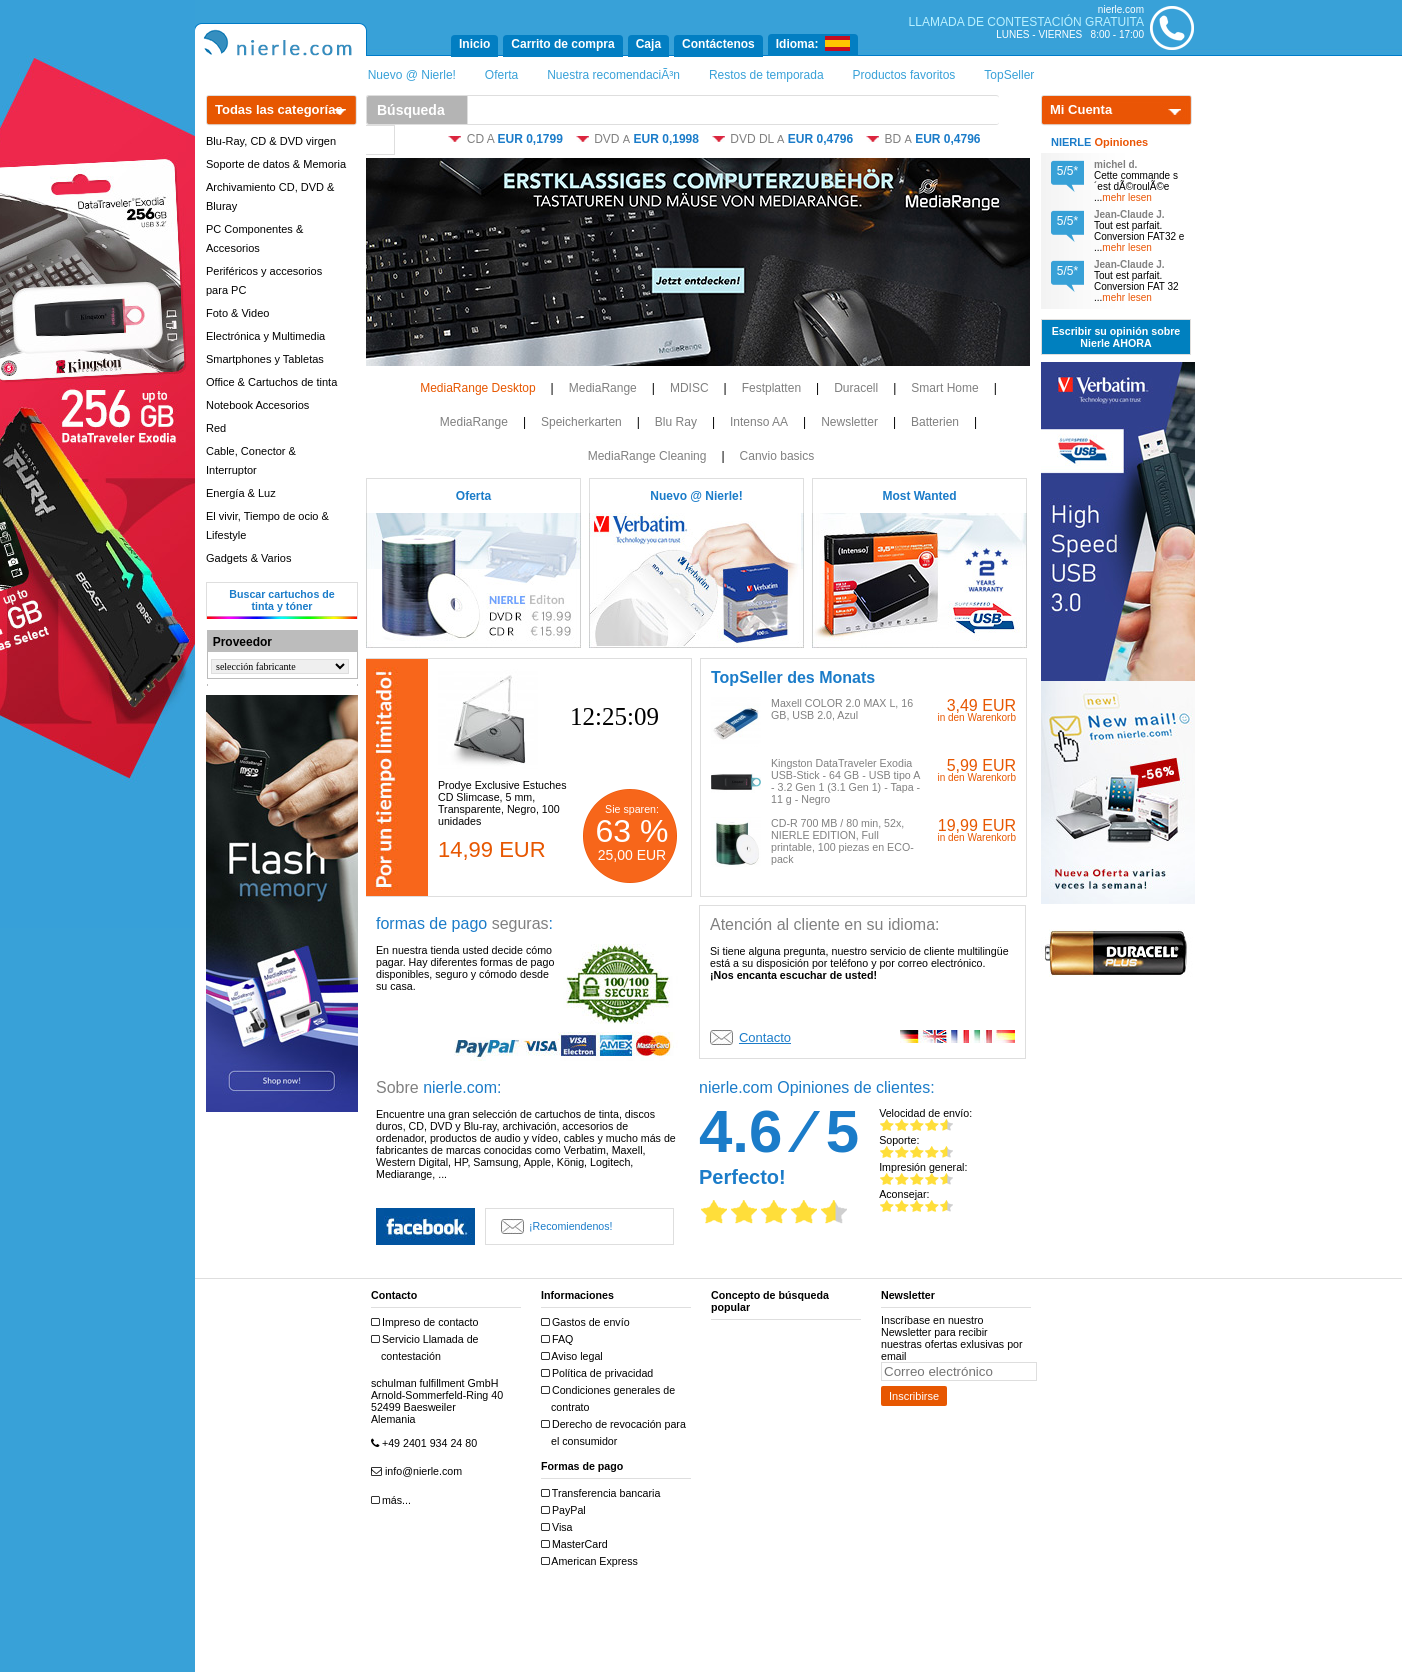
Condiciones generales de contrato (610, 1398)
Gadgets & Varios (248, 558)
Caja (648, 44)
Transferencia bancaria (603, 1493)
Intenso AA (759, 422)
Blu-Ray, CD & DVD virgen (271, 141)
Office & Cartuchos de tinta (271, 382)
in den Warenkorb (976, 717)
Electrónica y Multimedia (265, 336)
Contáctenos (718, 44)
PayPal (566, 1510)
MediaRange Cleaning (647, 456)
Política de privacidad (599, 1373)
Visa (559, 1527)
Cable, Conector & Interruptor (251, 460)
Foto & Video (237, 313)
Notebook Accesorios (257, 405)
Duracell (856, 388)
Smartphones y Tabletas (265, 359)
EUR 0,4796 (820, 139)
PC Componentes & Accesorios (254, 238)
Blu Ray (676, 422)
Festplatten (771, 388)
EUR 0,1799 (529, 139)
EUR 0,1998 (666, 139)
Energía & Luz (241, 493)
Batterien (935, 422)
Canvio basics (777, 456)
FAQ (559, 1339)
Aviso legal (574, 1356)
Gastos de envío (588, 1322)
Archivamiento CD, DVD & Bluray (270, 196)
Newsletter (849, 422)
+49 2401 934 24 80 (426, 1443)
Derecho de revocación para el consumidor (616, 1432)
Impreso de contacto (427, 1322)
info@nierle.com (419, 1471)
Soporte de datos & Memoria (276, 164)
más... (393, 1500)
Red (216, 428)
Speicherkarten (581, 422)
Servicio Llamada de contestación (427, 1347)
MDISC (689, 388)
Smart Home (944, 388)
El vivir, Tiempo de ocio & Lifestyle (267, 525)
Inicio (474, 44)
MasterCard (577, 1544)
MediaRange (603, 388)
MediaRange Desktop (477, 388)
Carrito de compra (562, 44)
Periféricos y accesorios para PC (264, 280)
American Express (592, 1561)
